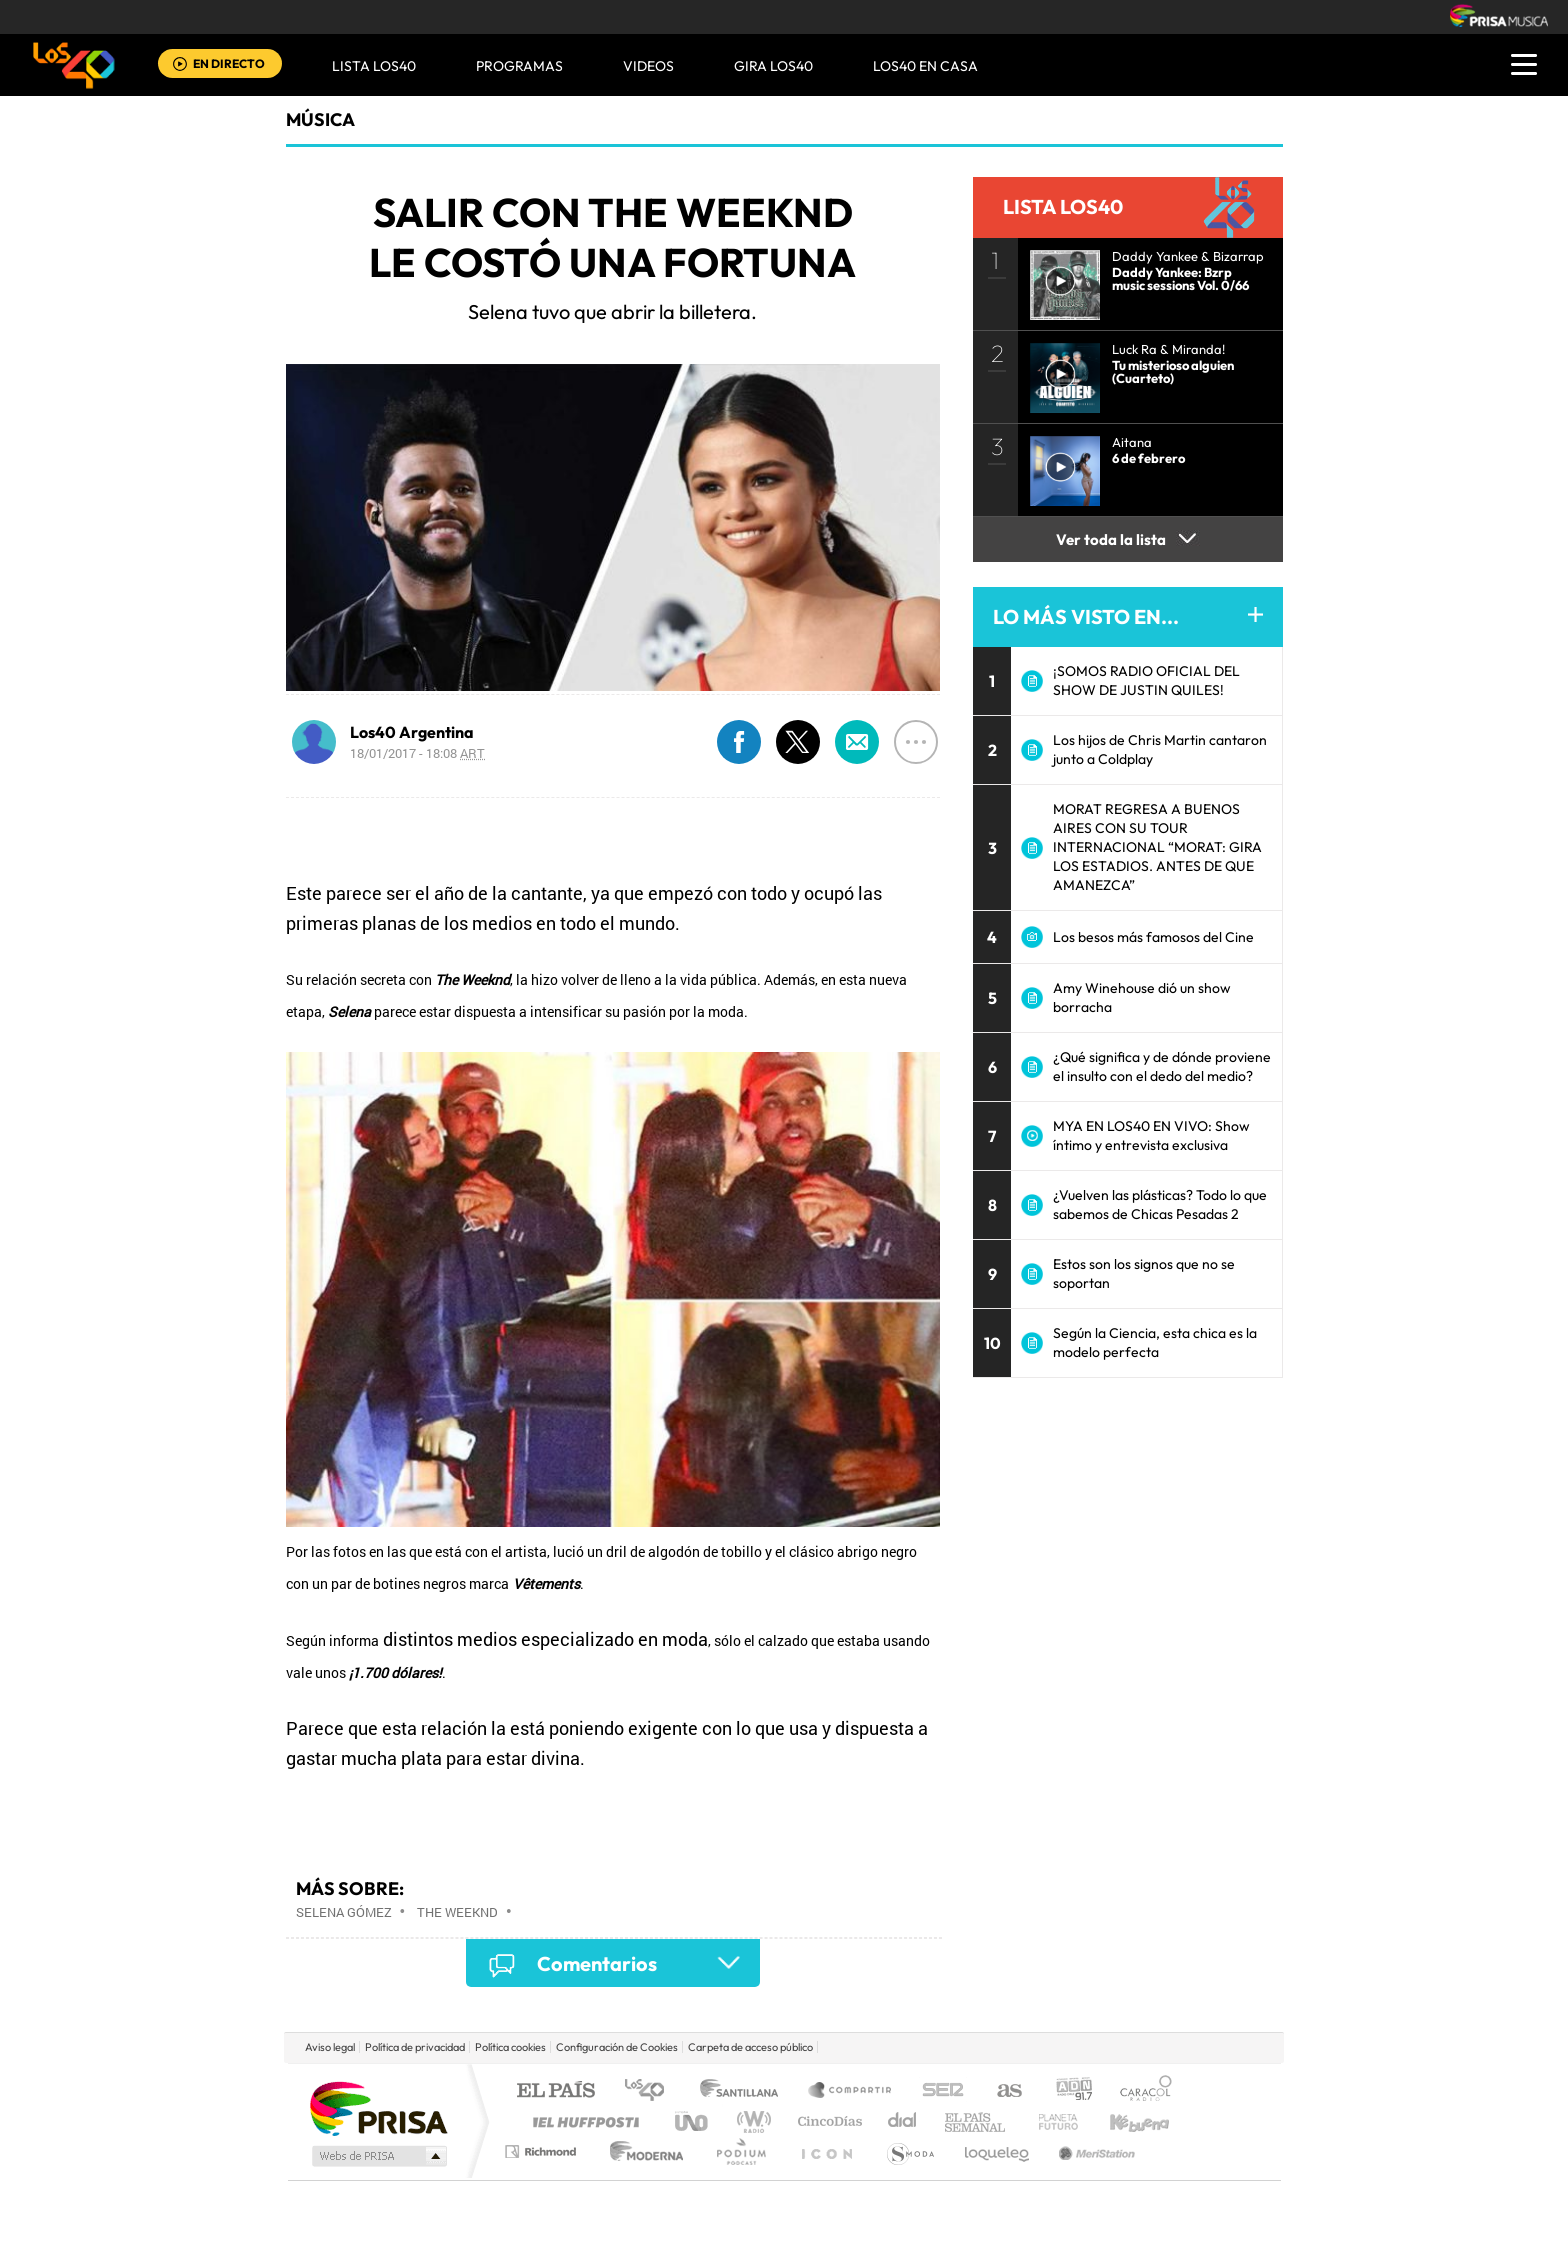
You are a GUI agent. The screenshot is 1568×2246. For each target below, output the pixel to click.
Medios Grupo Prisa (377, 2156)
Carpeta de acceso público (750, 2047)
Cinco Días (827, 2121)
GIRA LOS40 (773, 66)
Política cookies (510, 2047)
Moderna (641, 2151)
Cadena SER (937, 2091)
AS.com (1000, 2091)
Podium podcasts (740, 2151)
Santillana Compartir (851, 2091)
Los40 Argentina (412, 732)
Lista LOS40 (374, 66)
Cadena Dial (903, 2121)
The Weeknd (457, 1912)
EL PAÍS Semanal (976, 2121)
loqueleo (998, 2151)
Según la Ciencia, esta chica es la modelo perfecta (1155, 1342)
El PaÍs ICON (826, 2151)
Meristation (1094, 2151)
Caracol (1140, 2091)
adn (1066, 2091)
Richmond (543, 2151)
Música (320, 119)
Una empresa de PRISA (378, 2107)
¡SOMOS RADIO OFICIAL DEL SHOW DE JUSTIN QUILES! (1146, 680)
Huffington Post (582, 2121)
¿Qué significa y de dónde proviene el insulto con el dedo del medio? (1162, 1066)
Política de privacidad (415, 2047)
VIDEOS (648, 66)
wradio (750, 2121)
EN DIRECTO (229, 63)
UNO (693, 2121)
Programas (519, 66)
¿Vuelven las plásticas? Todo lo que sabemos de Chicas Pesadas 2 (1160, 1204)
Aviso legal (330, 2047)
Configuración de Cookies (617, 2047)
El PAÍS (555, 2091)
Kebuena (1122, 2121)
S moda (909, 2151)
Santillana (745, 2091)
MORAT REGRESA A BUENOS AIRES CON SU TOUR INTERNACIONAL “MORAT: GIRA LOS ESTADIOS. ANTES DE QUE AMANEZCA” (1157, 847)
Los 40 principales (651, 2091)
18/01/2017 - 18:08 (417, 753)
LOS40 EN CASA (925, 66)
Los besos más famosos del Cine (1153, 937)
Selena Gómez (344, 1912)
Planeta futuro (1050, 2121)
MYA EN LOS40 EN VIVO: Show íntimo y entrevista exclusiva (1151, 1135)
